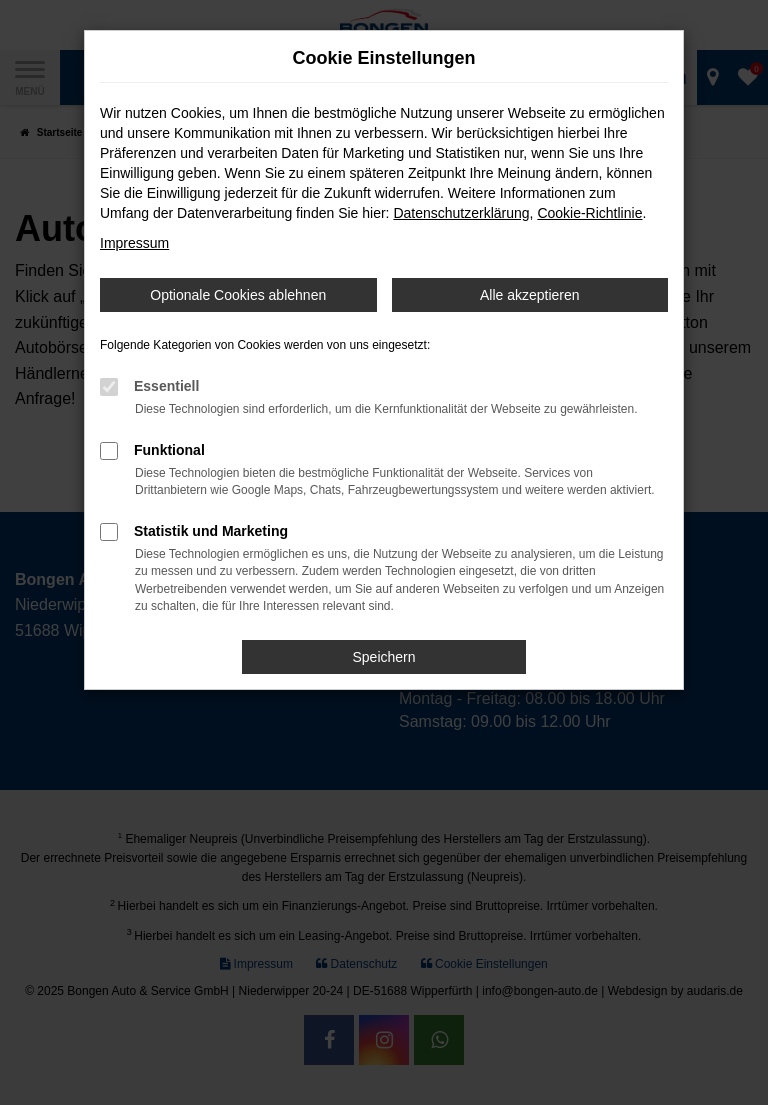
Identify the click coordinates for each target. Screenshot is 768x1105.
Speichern (383, 657)
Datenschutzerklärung (461, 213)
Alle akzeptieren (530, 295)
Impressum (134, 243)
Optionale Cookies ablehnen (238, 295)
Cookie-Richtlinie (589, 213)
